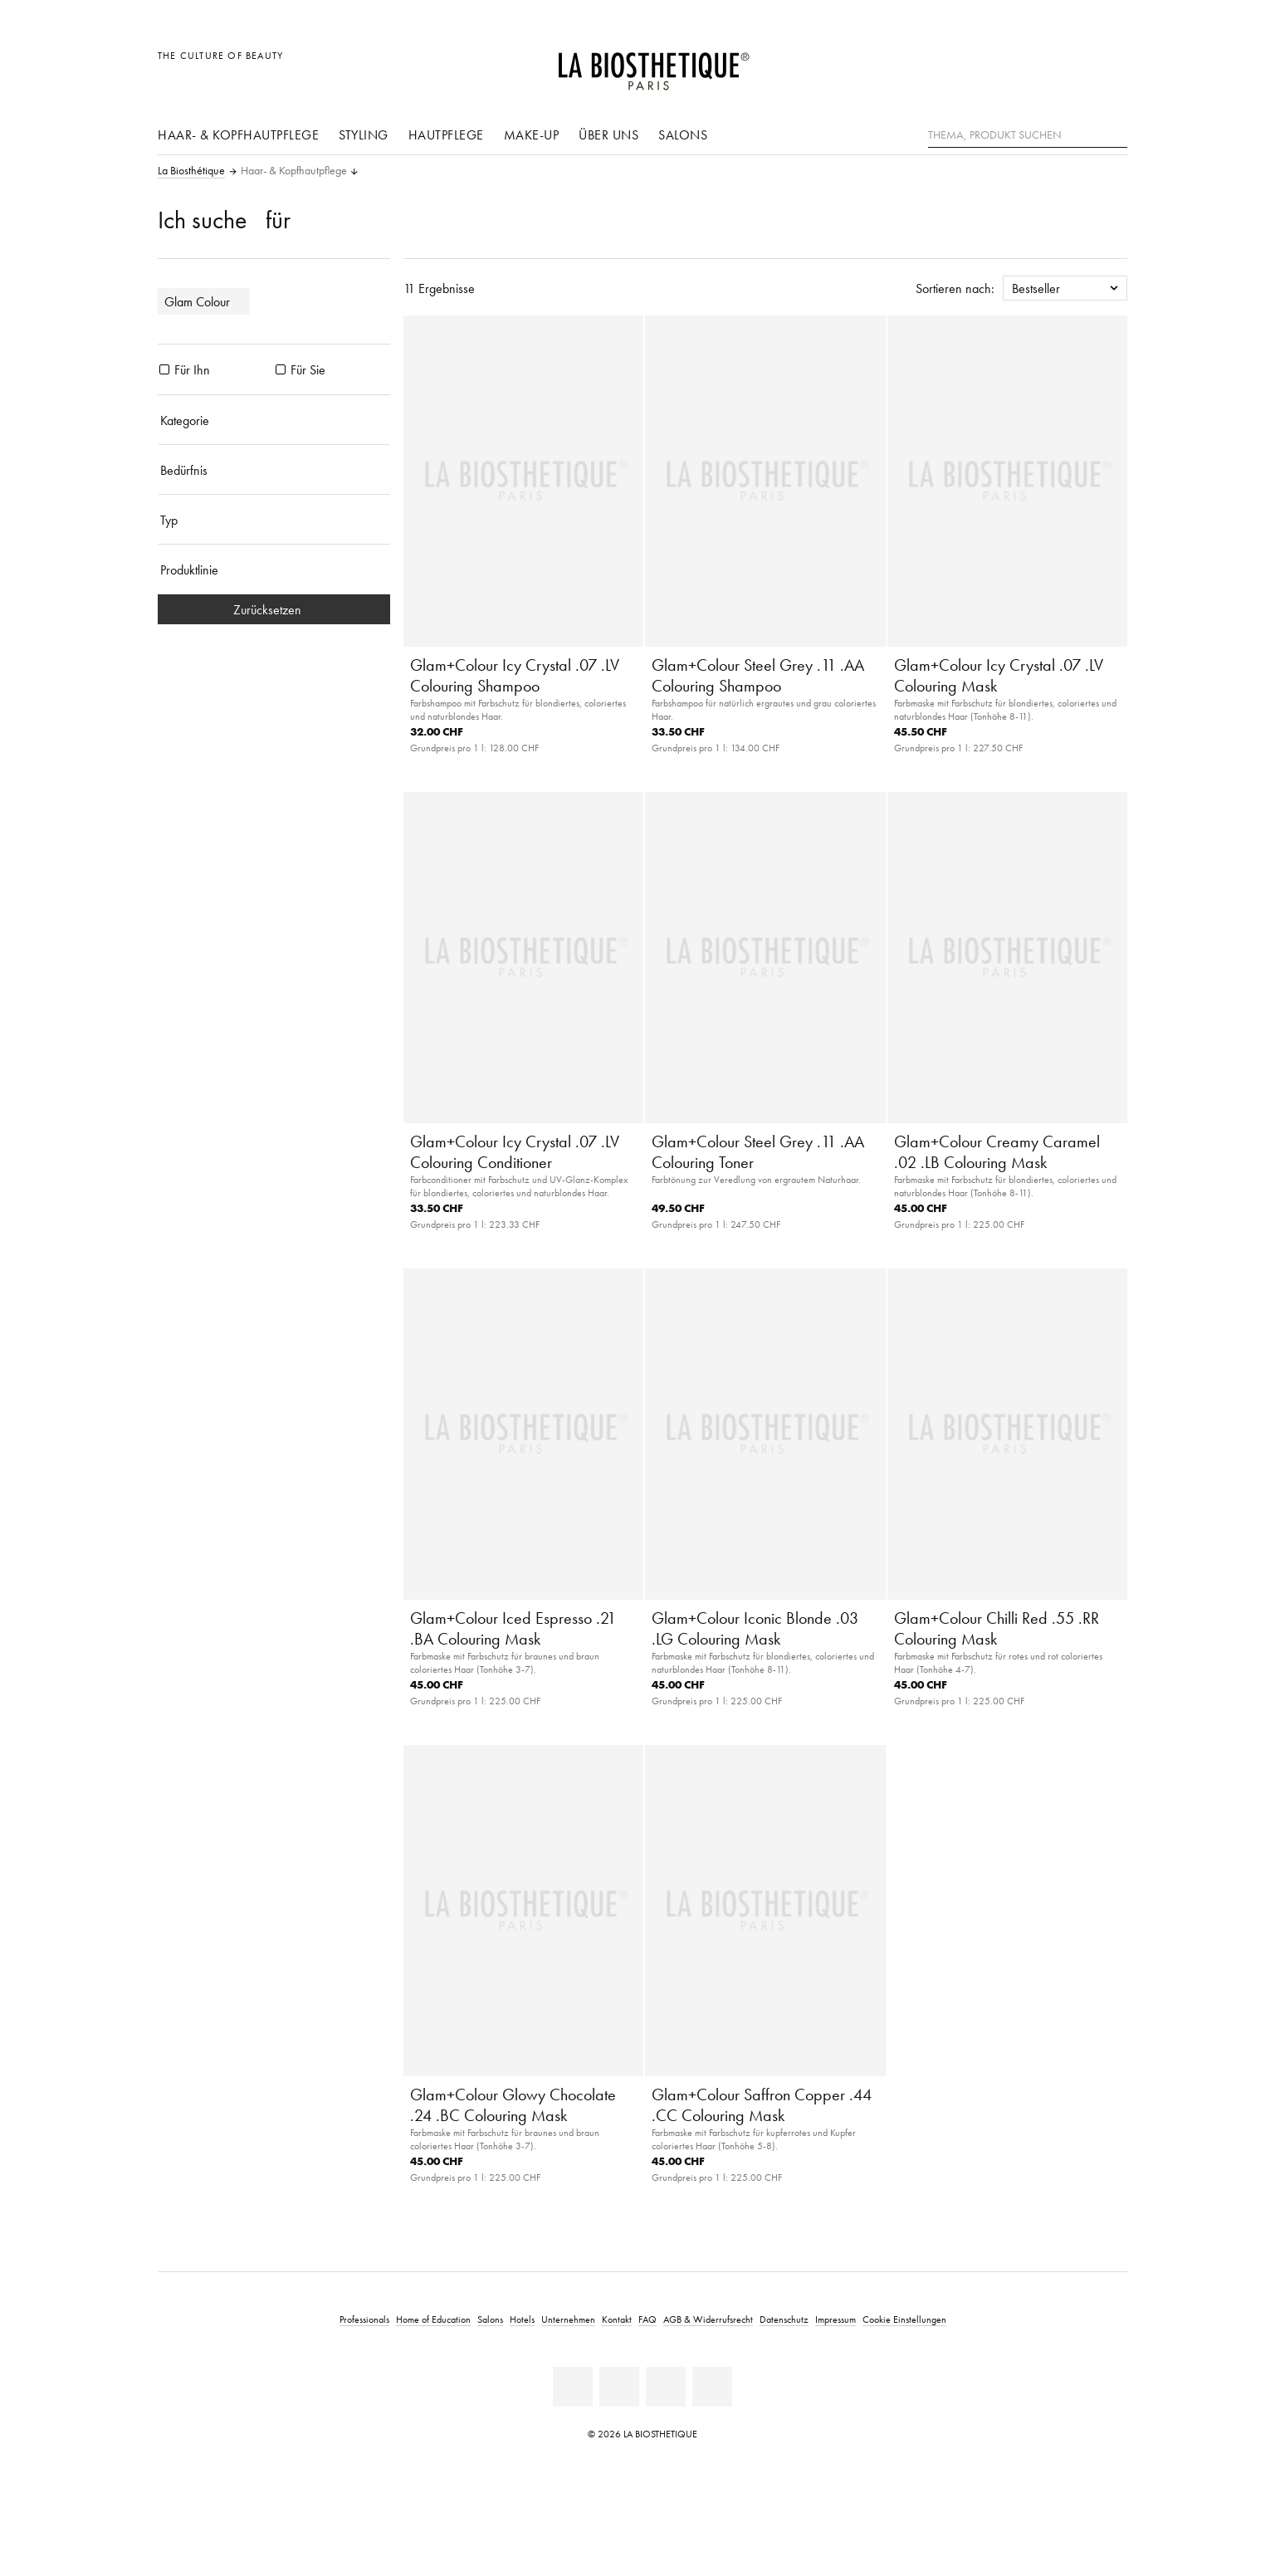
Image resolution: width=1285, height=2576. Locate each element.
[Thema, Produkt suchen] (1027, 135)
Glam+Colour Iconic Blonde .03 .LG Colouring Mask (755, 1628)
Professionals (364, 2319)
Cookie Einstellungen (904, 2319)
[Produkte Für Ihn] (164, 369)
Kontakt (617, 2319)
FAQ (647, 2319)
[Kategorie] (274, 420)
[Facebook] (619, 2387)
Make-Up (531, 134)
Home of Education (433, 2319)
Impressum (835, 2319)
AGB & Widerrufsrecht (708, 2319)
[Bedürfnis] (274, 470)
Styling (363, 134)
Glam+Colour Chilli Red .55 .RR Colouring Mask (996, 1628)
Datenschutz (784, 2319)
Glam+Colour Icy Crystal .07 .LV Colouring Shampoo (514, 675)
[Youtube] (666, 2387)
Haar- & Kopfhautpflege (238, 134)
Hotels (522, 2319)
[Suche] (1115, 133)
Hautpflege (446, 134)
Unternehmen (568, 2319)
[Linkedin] (573, 2387)
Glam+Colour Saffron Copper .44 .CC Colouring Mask (762, 2105)
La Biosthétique (191, 171)
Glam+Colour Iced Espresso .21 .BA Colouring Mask (513, 1628)
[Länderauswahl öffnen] (1034, 64)
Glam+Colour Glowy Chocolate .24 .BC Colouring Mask (513, 2105)
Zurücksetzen (274, 609)
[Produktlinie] (274, 569)
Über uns (608, 134)
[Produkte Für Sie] (281, 369)
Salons (682, 134)
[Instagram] (712, 2387)
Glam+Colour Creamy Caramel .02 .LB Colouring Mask (997, 1152)
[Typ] (274, 520)
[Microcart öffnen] (1110, 64)
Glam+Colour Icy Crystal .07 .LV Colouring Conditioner (514, 1152)
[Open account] (1073, 64)
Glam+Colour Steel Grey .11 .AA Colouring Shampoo (758, 675)
